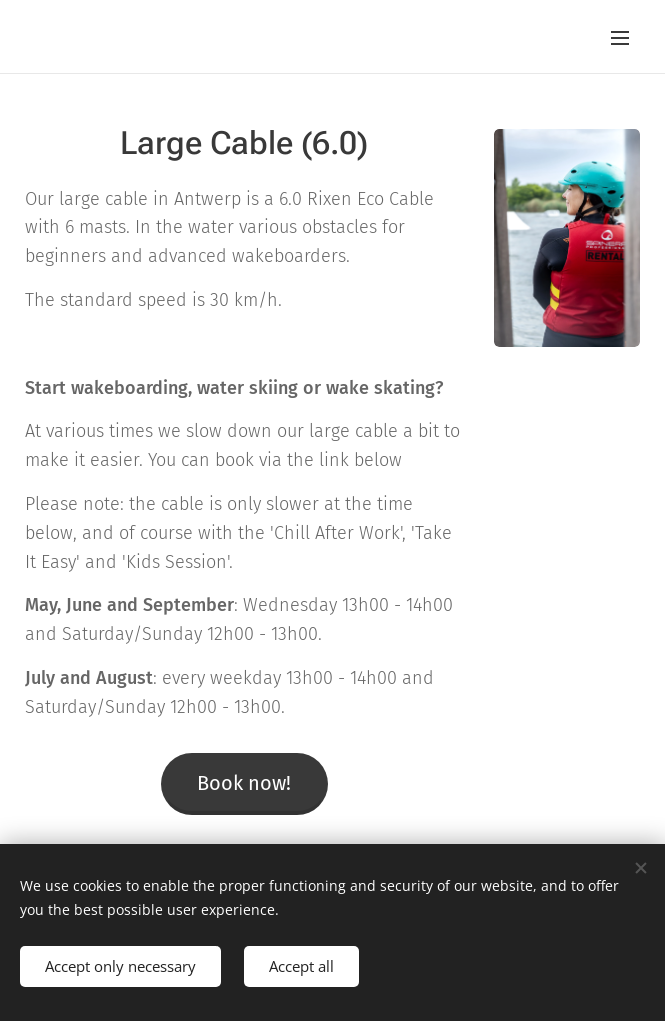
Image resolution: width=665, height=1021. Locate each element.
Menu (620, 38)
